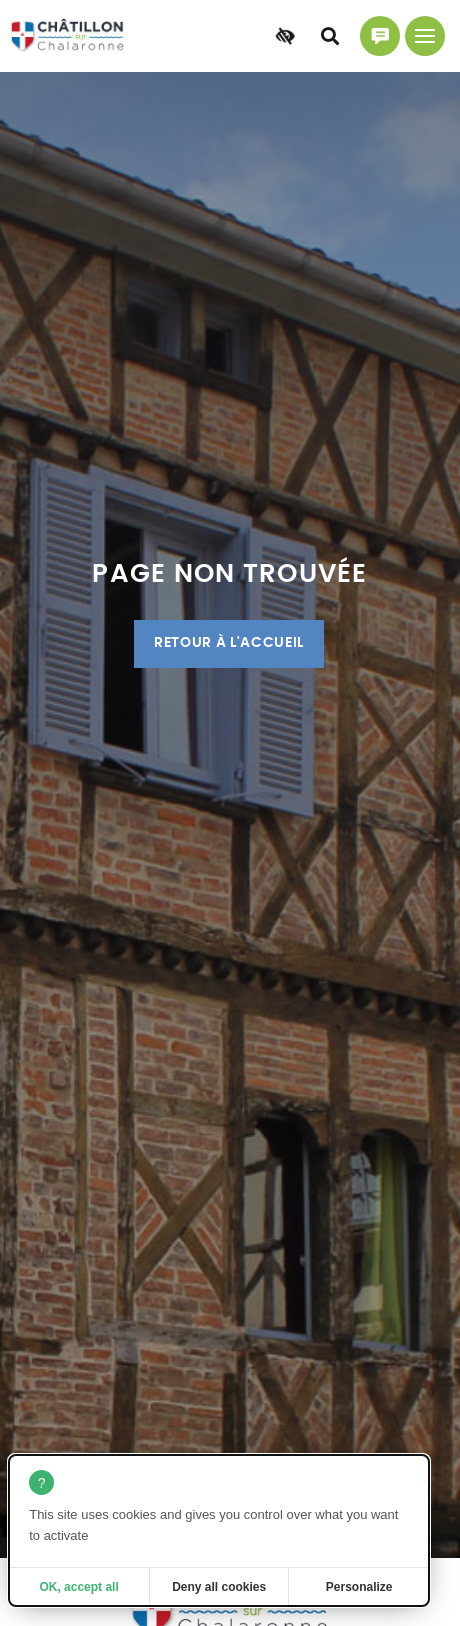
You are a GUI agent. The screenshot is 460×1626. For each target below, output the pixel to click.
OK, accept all (78, 1587)
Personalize (359, 1587)
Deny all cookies (219, 1587)
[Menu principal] (425, 36)
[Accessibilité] (285, 36)
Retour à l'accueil (229, 643)
